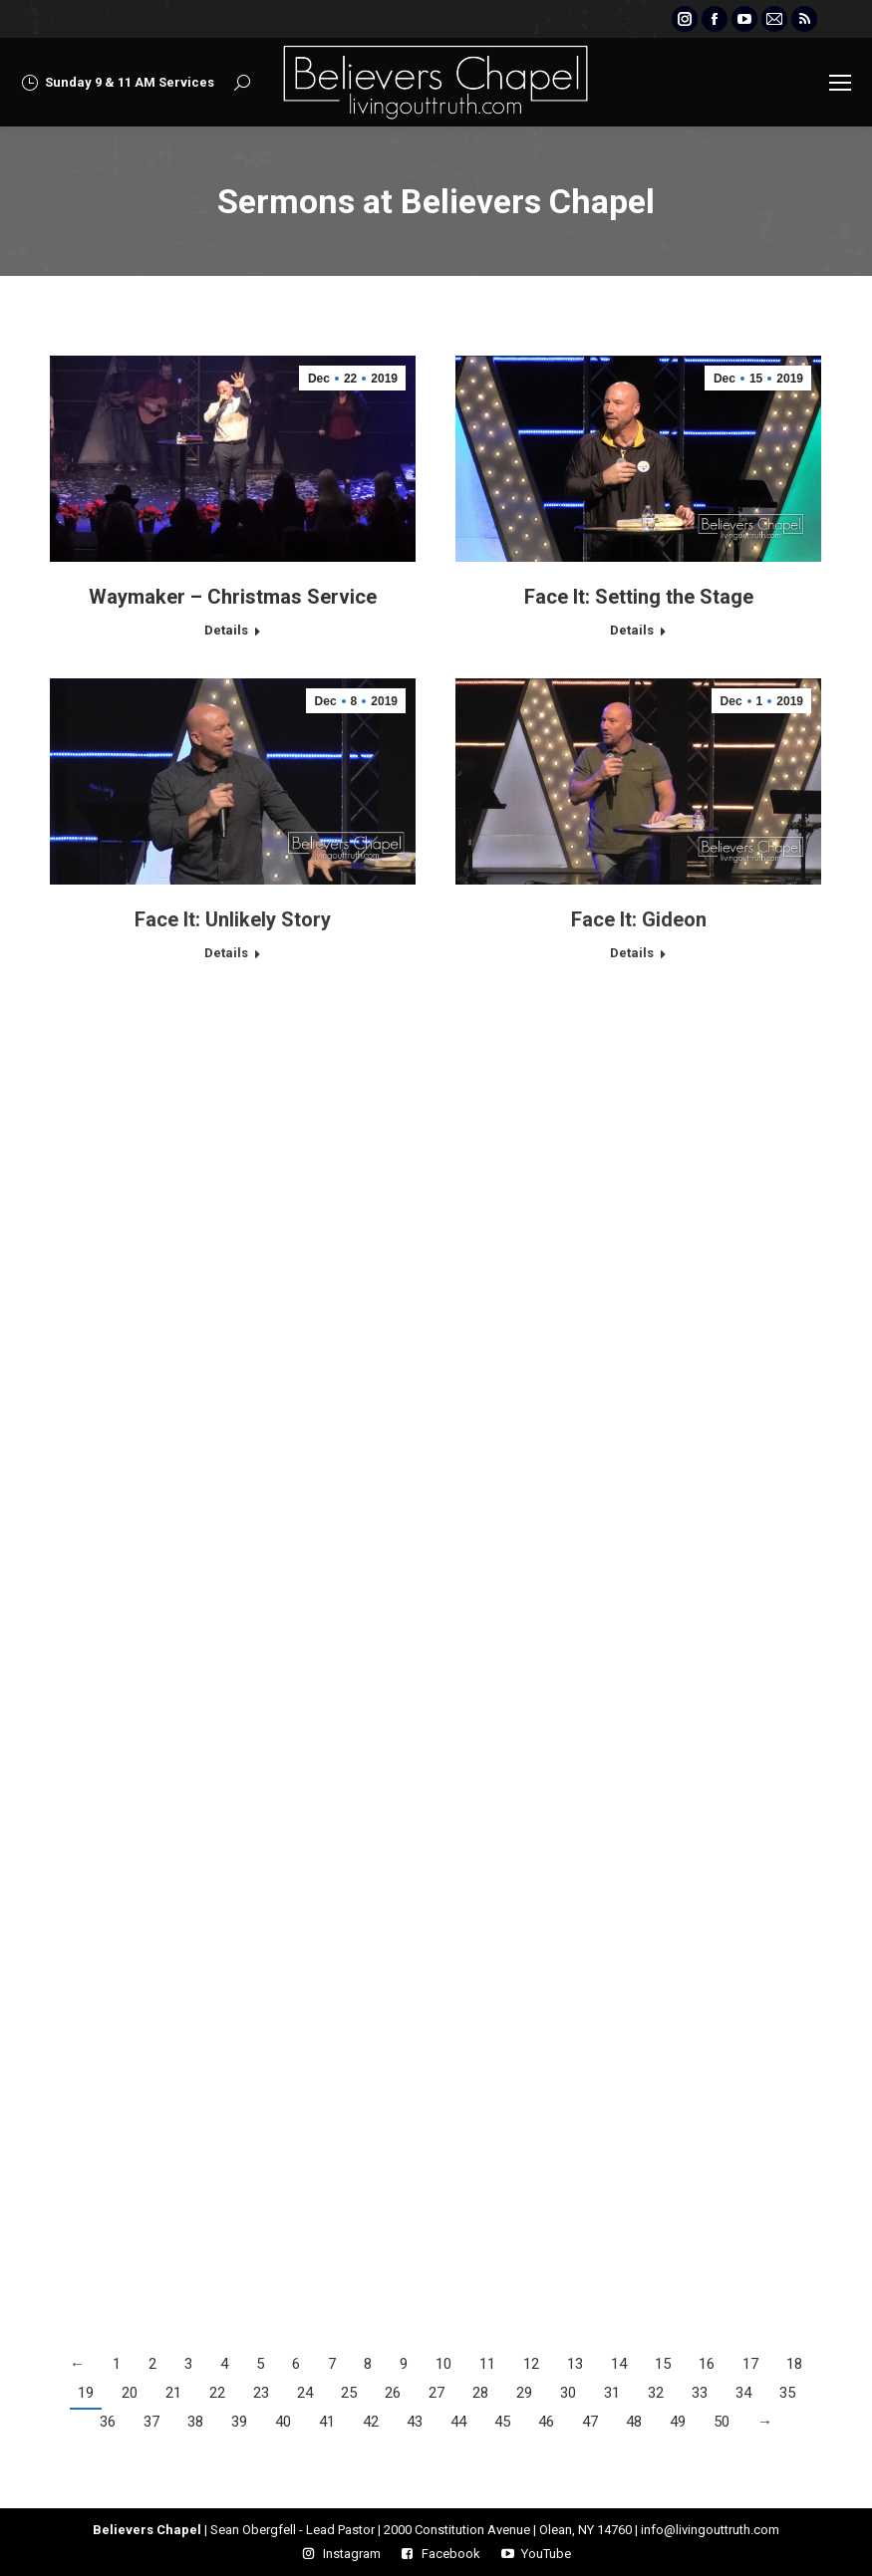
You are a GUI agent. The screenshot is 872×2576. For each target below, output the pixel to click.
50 (721, 2422)
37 (151, 2422)
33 (700, 2393)
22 (217, 2393)
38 (195, 2422)
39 (239, 2422)
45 (502, 2422)
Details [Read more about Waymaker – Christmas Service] (226, 630)
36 (108, 2422)
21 (173, 2393)
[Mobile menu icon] (840, 83)
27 (436, 2393)
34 (743, 2393)
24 (305, 2393)
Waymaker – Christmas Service (233, 597)
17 (750, 2364)
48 (634, 2422)
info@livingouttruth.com (710, 2529)
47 (590, 2422)
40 (283, 2422)
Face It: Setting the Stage (638, 597)
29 (524, 2393)
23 (261, 2393)
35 (787, 2393)
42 (371, 2422)
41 (327, 2422)
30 (568, 2393)
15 (663, 2364)
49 (678, 2422)
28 (480, 2393)
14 (619, 2364)
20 (130, 2393)
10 (443, 2364)
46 (546, 2422)
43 (415, 2422)
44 (458, 2422)
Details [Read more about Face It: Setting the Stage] (632, 630)
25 (349, 2393)
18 (794, 2364)
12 (531, 2364)
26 (393, 2393)
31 (612, 2393)
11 (487, 2364)
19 (86, 2393)
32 (656, 2393)
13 (575, 2364)
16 (707, 2364)
